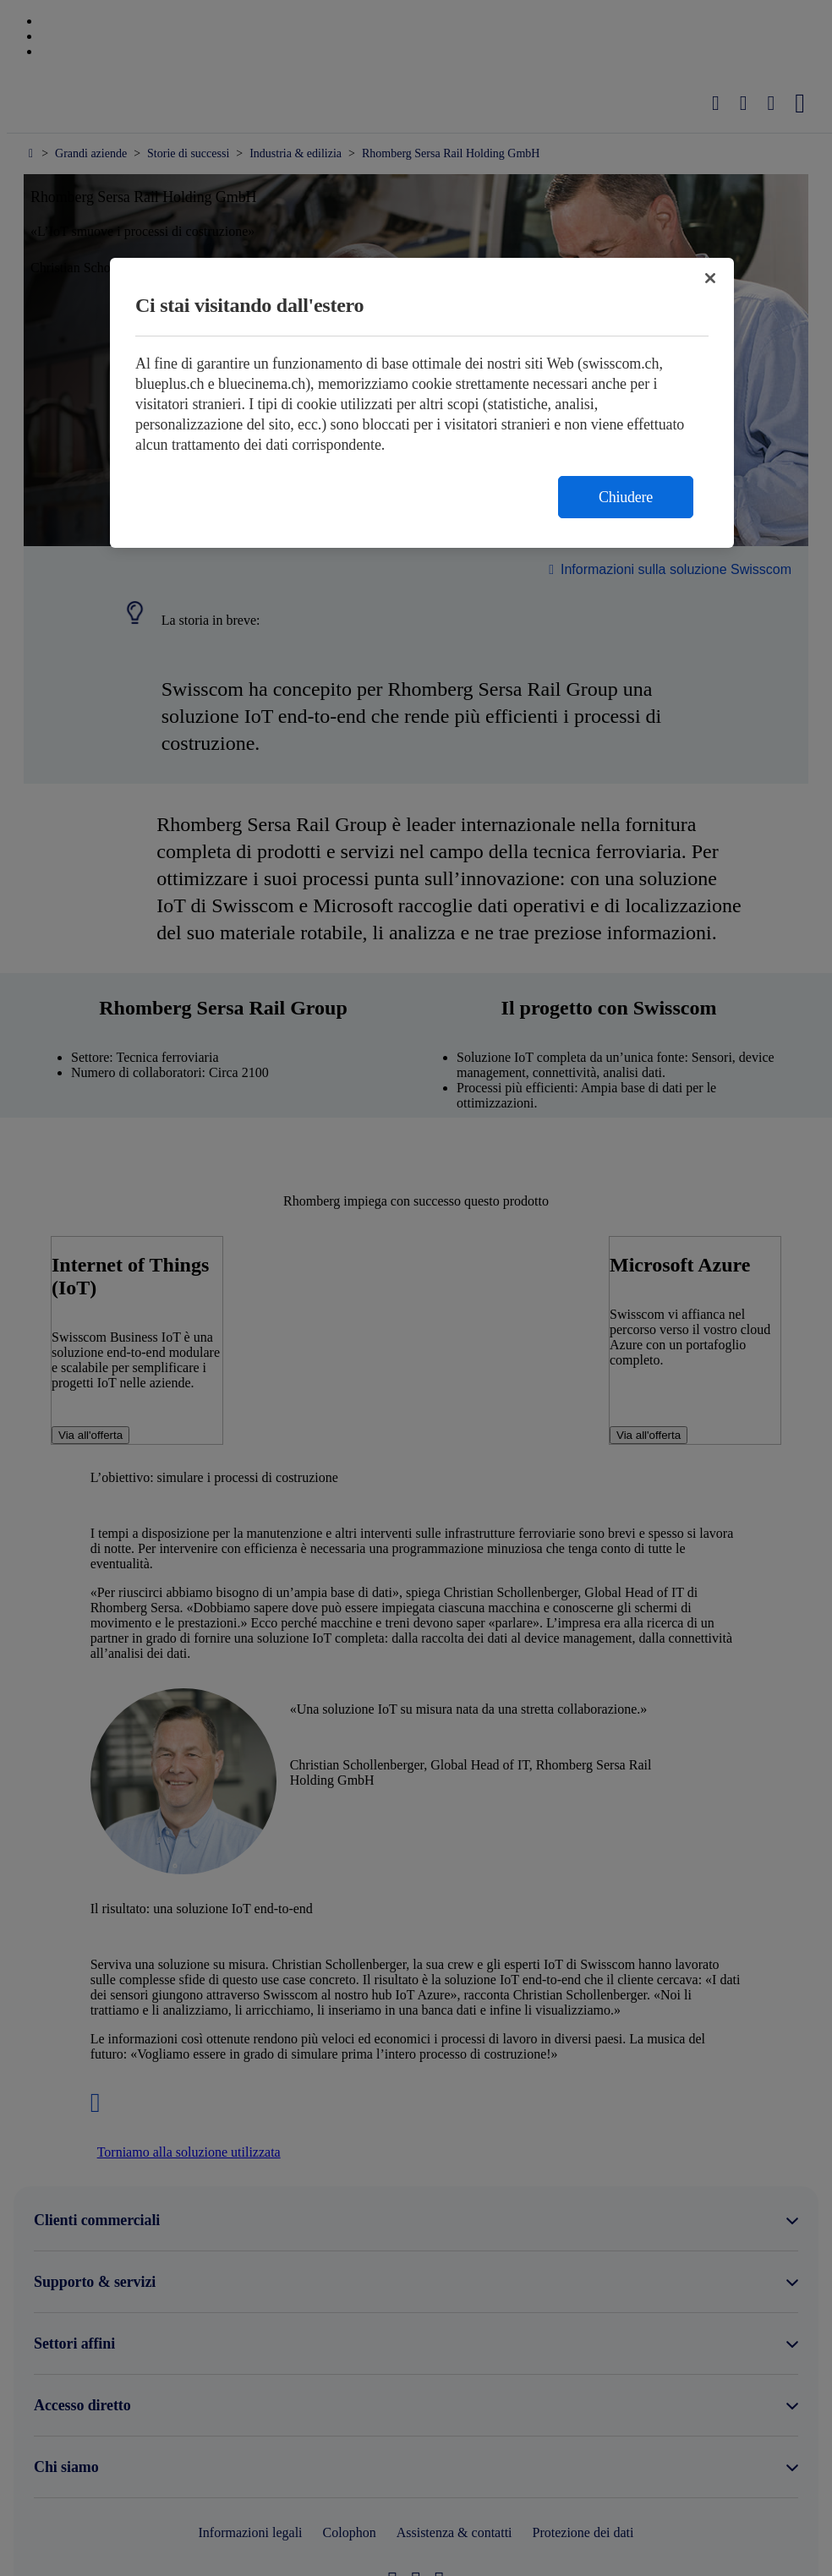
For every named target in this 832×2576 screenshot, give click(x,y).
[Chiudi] (710, 278)
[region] (422, 403)
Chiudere (626, 497)
